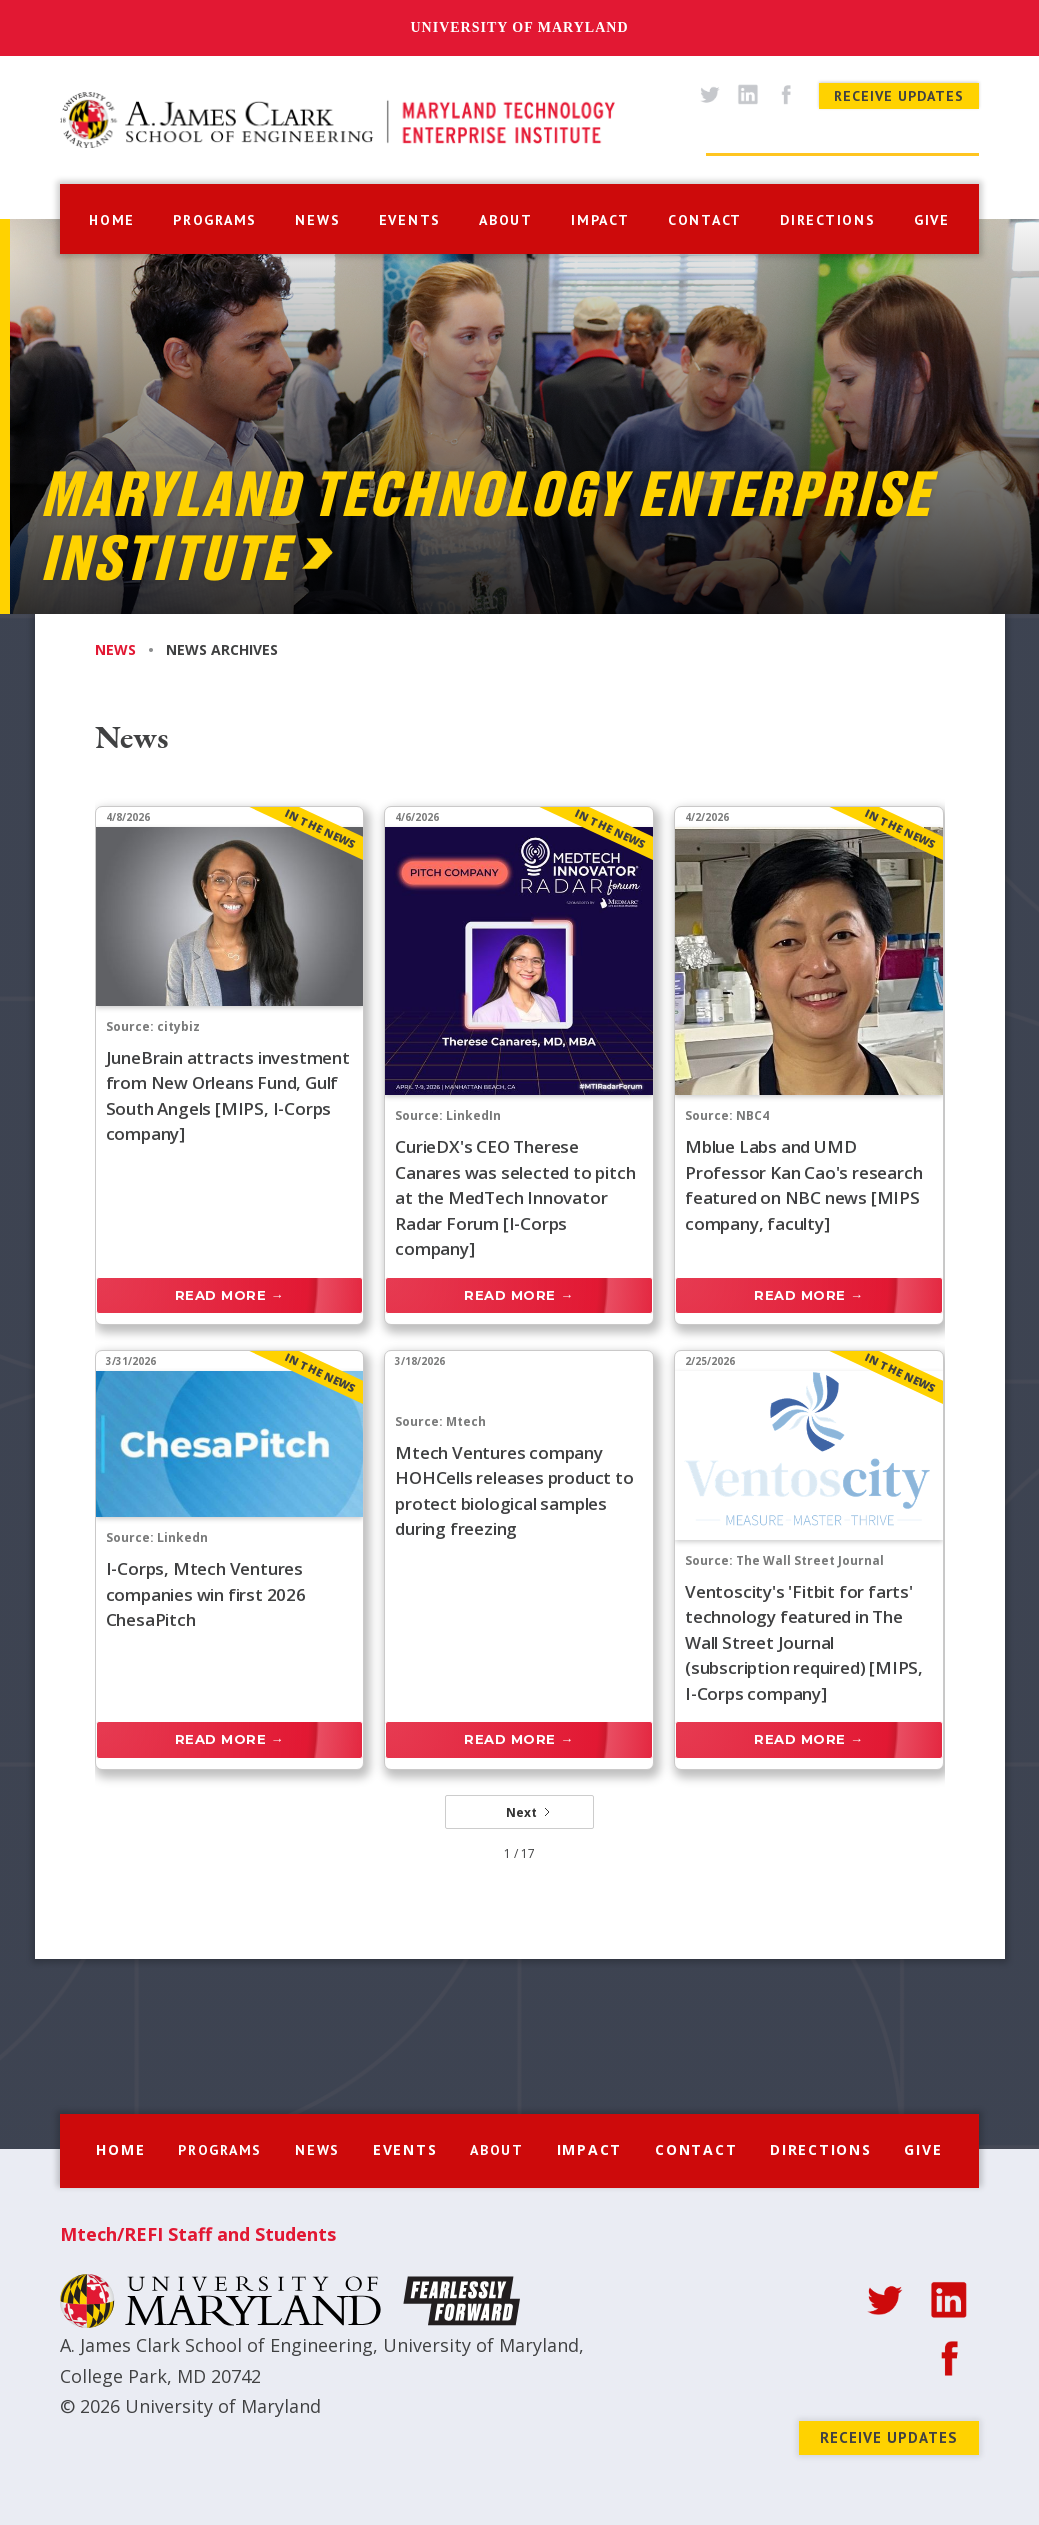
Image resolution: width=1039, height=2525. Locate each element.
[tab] (130, 650)
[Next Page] (519, 1812)
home (112, 220)
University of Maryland (519, 27)
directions (828, 220)
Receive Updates (899, 96)
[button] (215, 218)
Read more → (230, 1295)
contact (705, 220)
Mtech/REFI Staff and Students (198, 2234)
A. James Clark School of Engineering (216, 2345)
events (410, 220)
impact (600, 220)
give (932, 220)
